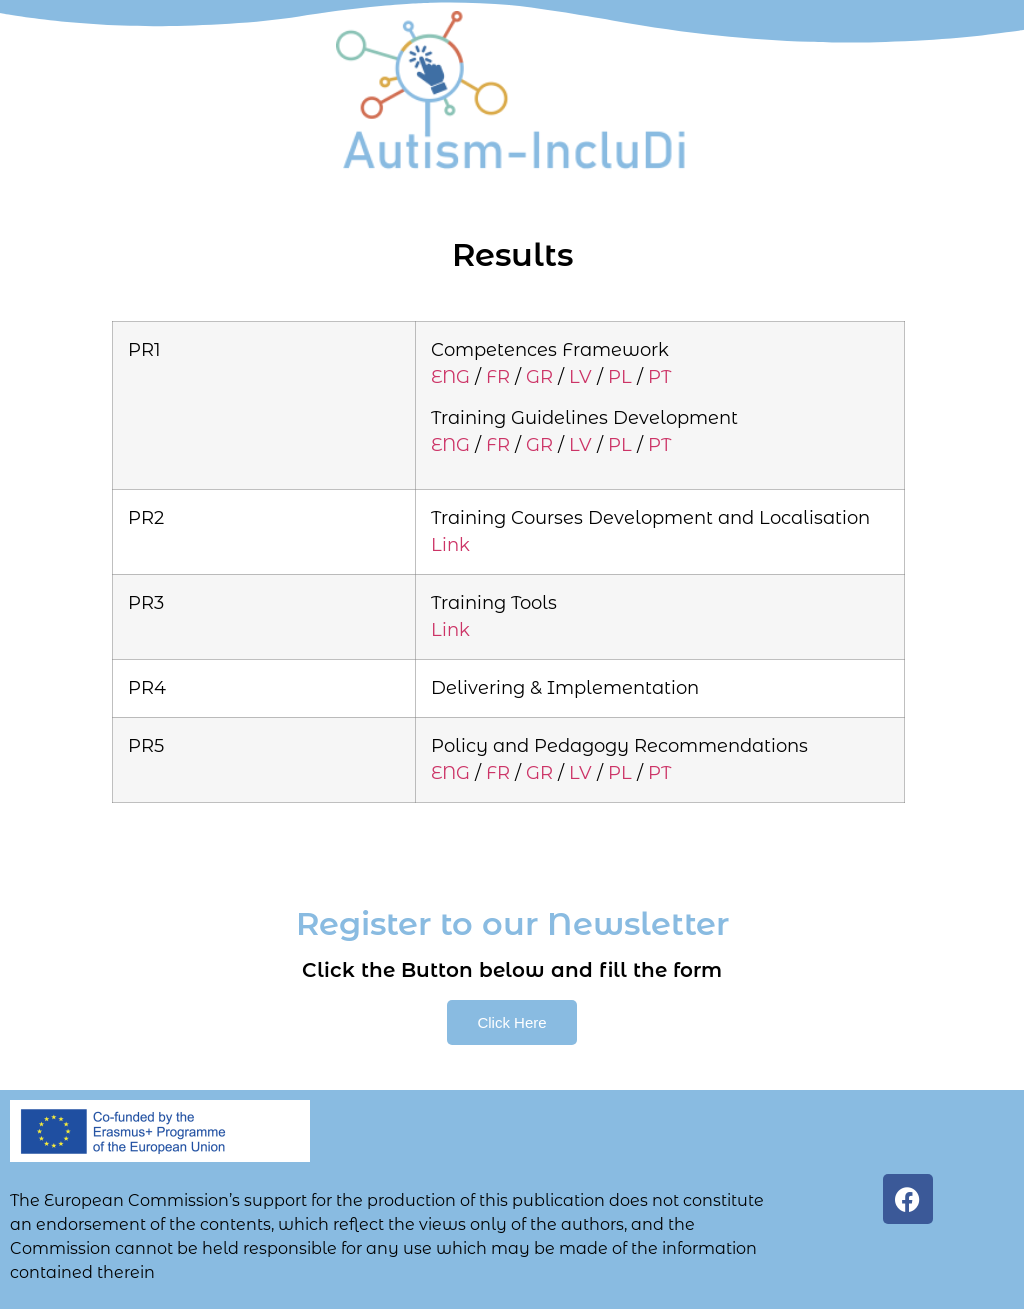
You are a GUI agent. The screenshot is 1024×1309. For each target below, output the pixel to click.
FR (498, 377)
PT (659, 377)
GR (539, 377)
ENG (450, 377)
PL (620, 377)
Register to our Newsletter (512, 923)
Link (450, 545)
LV (580, 377)
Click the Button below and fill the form (512, 970)
